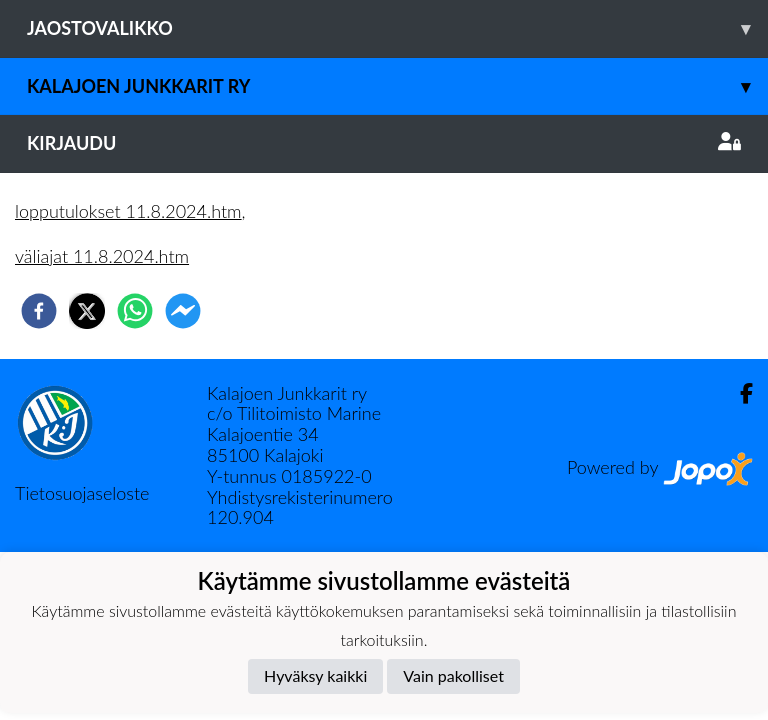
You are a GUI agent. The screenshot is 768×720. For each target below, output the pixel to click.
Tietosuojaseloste (82, 493)
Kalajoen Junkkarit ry (397, 86)
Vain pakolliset (453, 675)
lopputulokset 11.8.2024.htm (128, 211)
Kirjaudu (384, 143)
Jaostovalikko (397, 28)
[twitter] (87, 311)
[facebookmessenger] (183, 311)
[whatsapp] (135, 311)
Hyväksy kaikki (315, 675)
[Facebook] (738, 393)
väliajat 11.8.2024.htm (102, 256)
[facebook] (39, 311)
